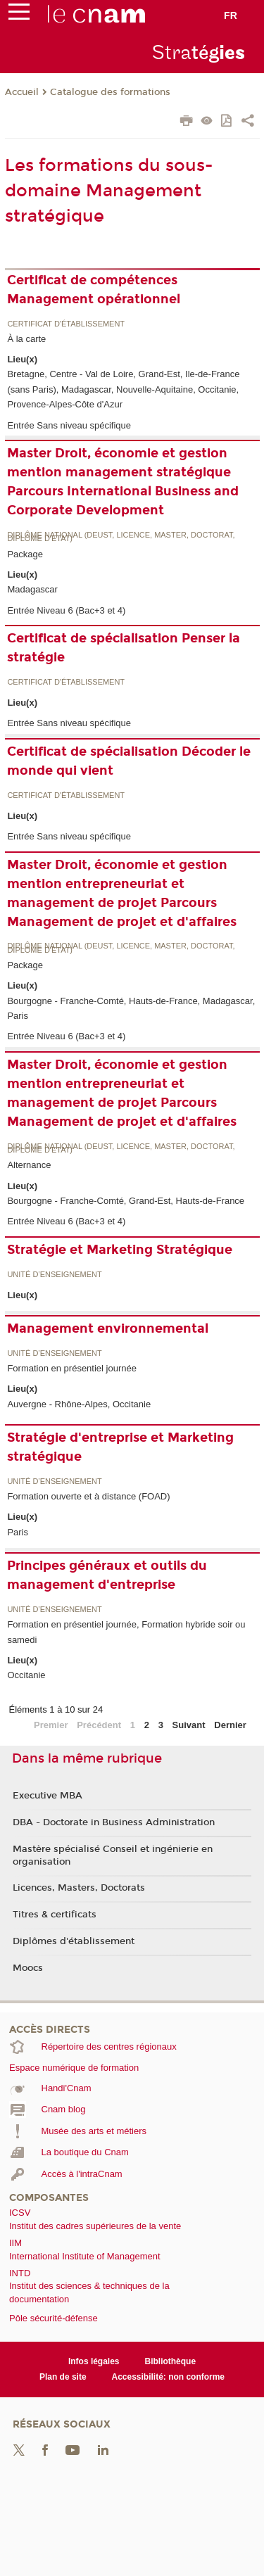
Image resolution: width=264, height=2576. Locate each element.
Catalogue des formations (110, 92)
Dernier (230, 1725)
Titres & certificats (54, 1914)
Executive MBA (47, 1795)
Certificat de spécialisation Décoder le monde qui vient (129, 761)
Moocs (28, 1968)
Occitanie (26, 1675)
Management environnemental (107, 1328)
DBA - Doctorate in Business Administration (114, 1822)
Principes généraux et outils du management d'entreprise (107, 1575)
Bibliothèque (170, 2361)
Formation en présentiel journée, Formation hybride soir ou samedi (126, 1631)
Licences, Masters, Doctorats (79, 1887)
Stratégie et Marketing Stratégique (119, 1249)
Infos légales (94, 2361)
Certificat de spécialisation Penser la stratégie (123, 647)
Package (25, 554)
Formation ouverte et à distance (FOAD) (88, 1496)
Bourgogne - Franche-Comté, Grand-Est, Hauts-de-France (125, 1200)
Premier (51, 1725)
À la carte (26, 339)
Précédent (99, 1725)
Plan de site (63, 2377)
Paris (17, 1532)
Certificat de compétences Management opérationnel (93, 289)
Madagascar (32, 589)
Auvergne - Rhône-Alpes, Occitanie (79, 1404)
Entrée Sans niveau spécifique (69, 425)
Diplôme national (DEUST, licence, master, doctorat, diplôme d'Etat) (120, 537)
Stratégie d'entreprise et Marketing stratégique (120, 1447)
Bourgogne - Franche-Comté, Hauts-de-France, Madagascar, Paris (131, 1008)
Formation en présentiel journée (72, 1368)
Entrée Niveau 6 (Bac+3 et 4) (66, 610)
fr (230, 15)
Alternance (29, 1165)
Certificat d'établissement (66, 324)
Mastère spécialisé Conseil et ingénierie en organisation (113, 1855)
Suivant (189, 1725)
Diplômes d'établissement (73, 1941)
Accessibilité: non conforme (168, 2377)
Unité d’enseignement (54, 1274)
